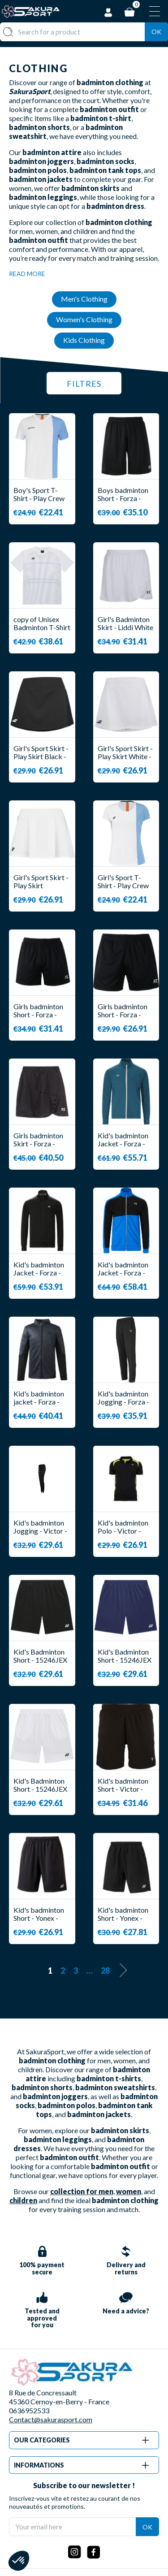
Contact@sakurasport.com (50, 2419)
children (23, 2200)
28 (105, 1970)
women (128, 2191)
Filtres (84, 384)
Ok (156, 31)
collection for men (81, 2191)
